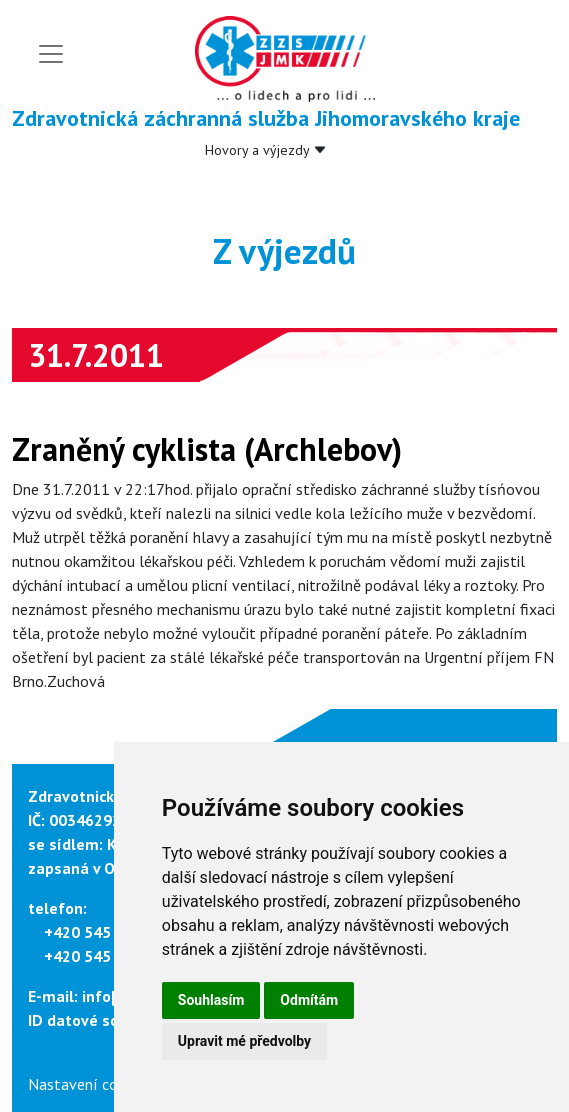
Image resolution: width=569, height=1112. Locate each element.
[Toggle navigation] (51, 54)
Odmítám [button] (309, 1000)
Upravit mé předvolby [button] (244, 1041)
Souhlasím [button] (211, 1000)
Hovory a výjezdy (266, 150)
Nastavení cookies (90, 1084)
